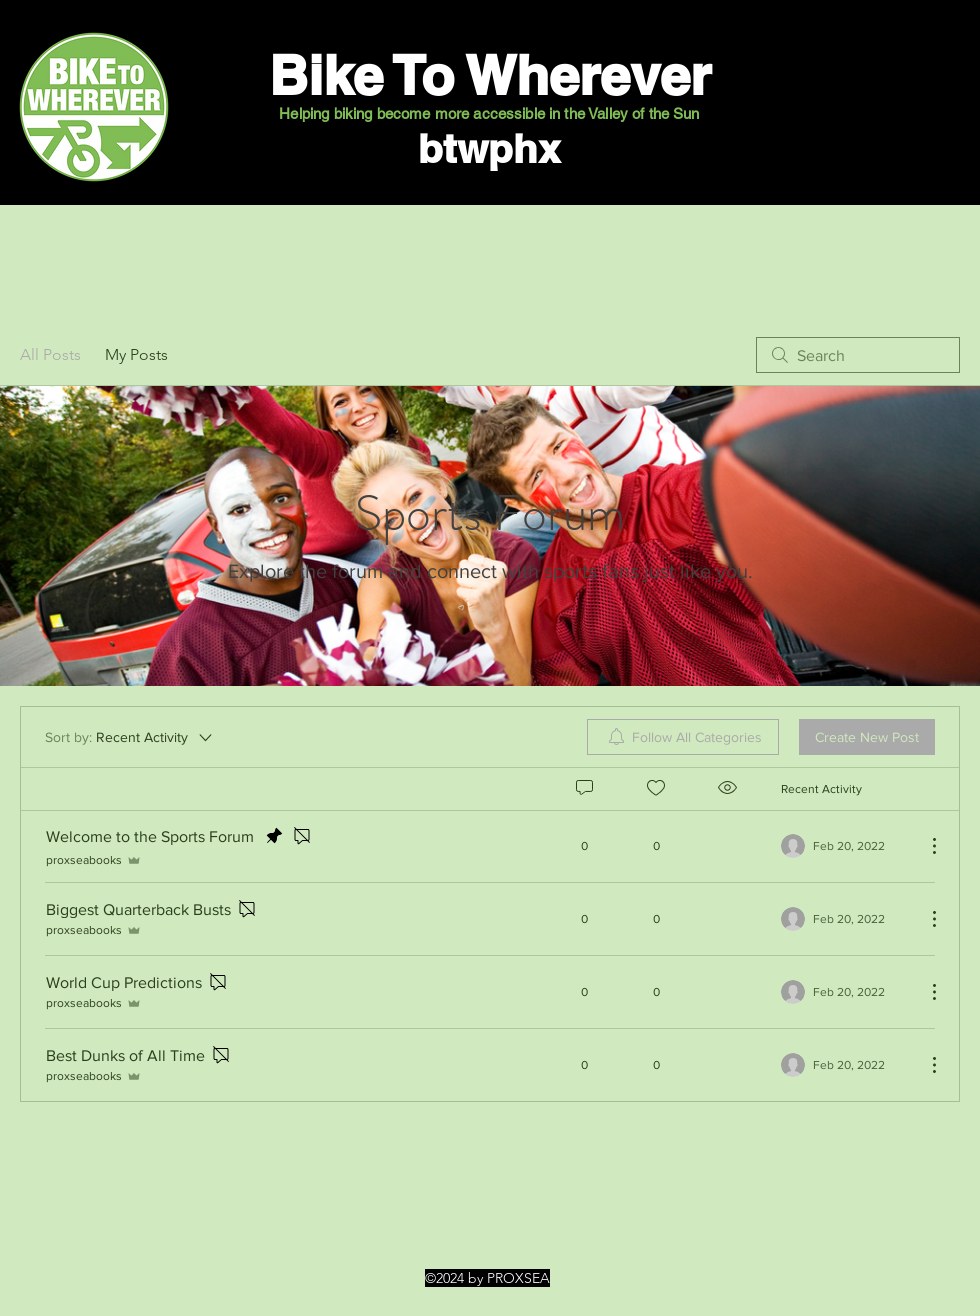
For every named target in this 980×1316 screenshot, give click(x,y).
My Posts (136, 354)
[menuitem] (683, 737)
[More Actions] (924, 846)
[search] (858, 355)
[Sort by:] (130, 737)
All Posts (50, 354)
